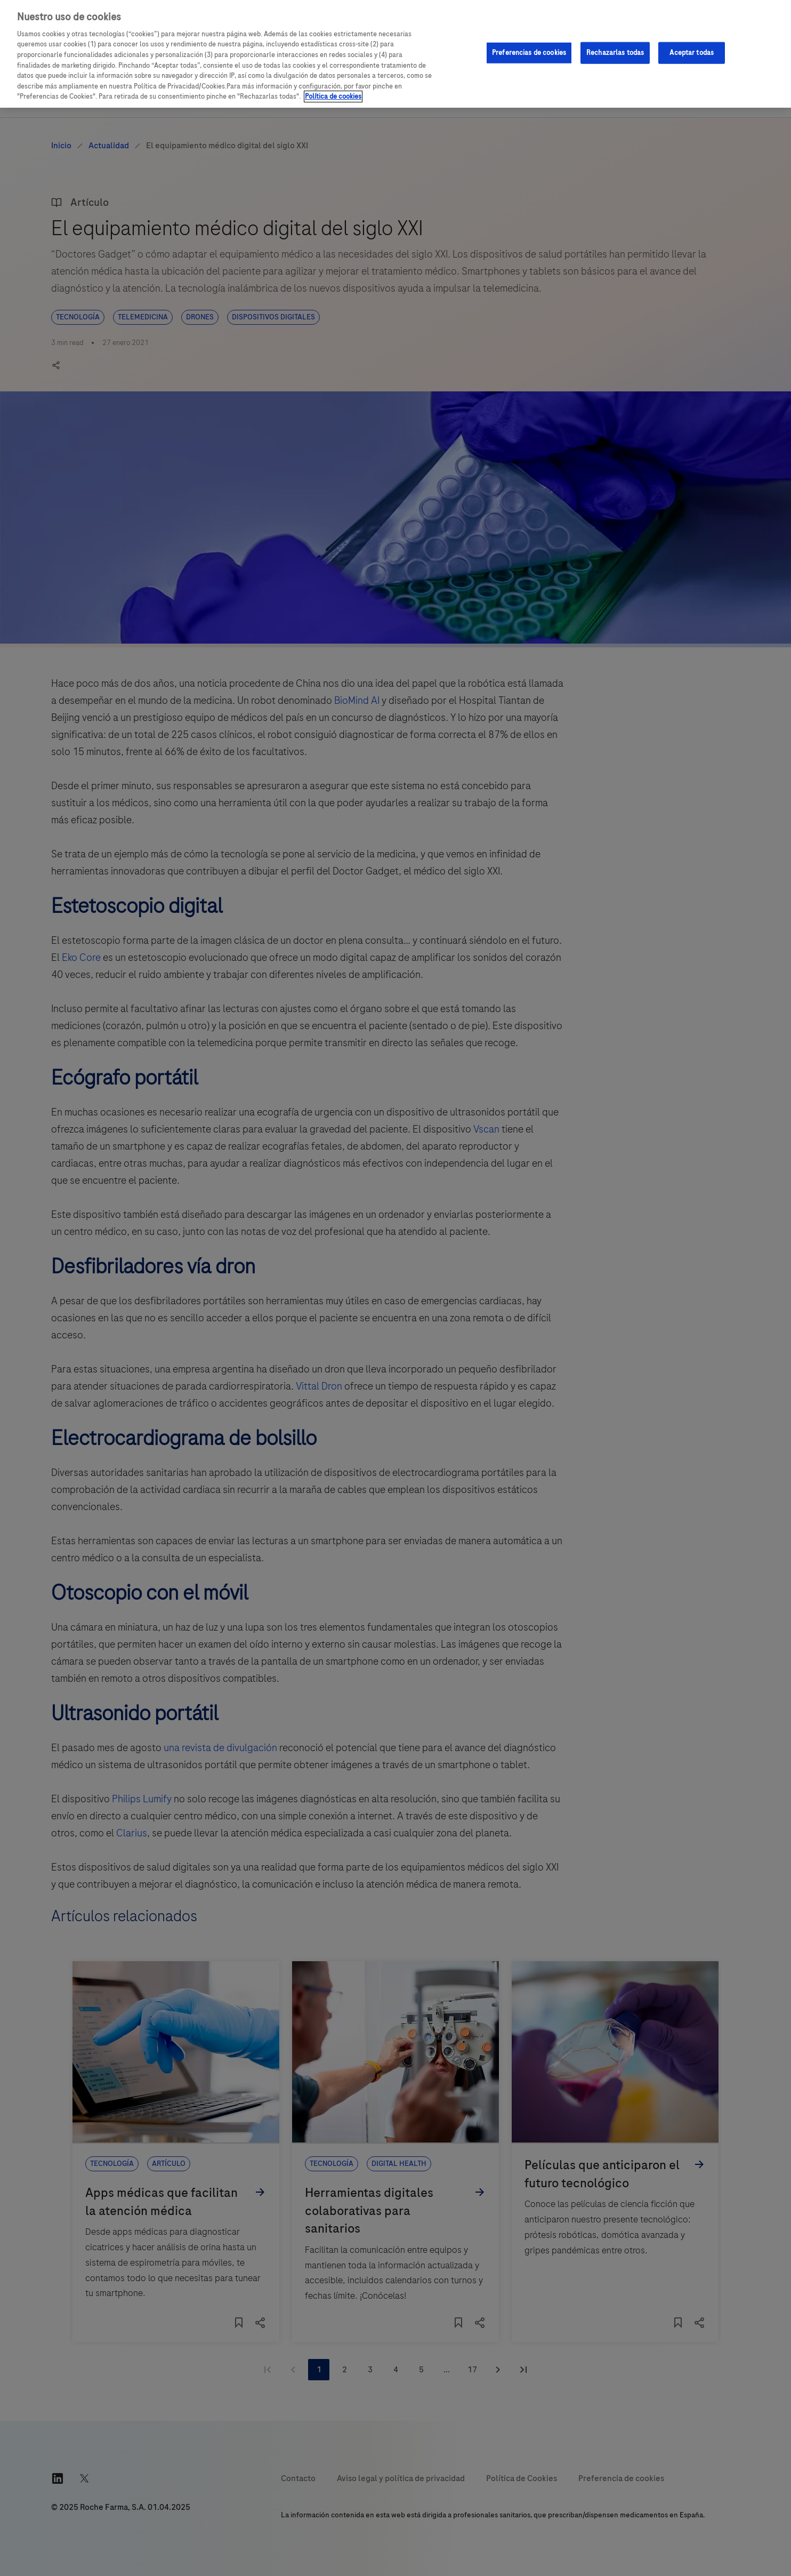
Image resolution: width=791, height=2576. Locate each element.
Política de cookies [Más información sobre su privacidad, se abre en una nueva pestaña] (333, 96)
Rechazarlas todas (615, 52)
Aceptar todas (691, 52)
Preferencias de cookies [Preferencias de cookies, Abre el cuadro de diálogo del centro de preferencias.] (529, 52)
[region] (395, 54)
